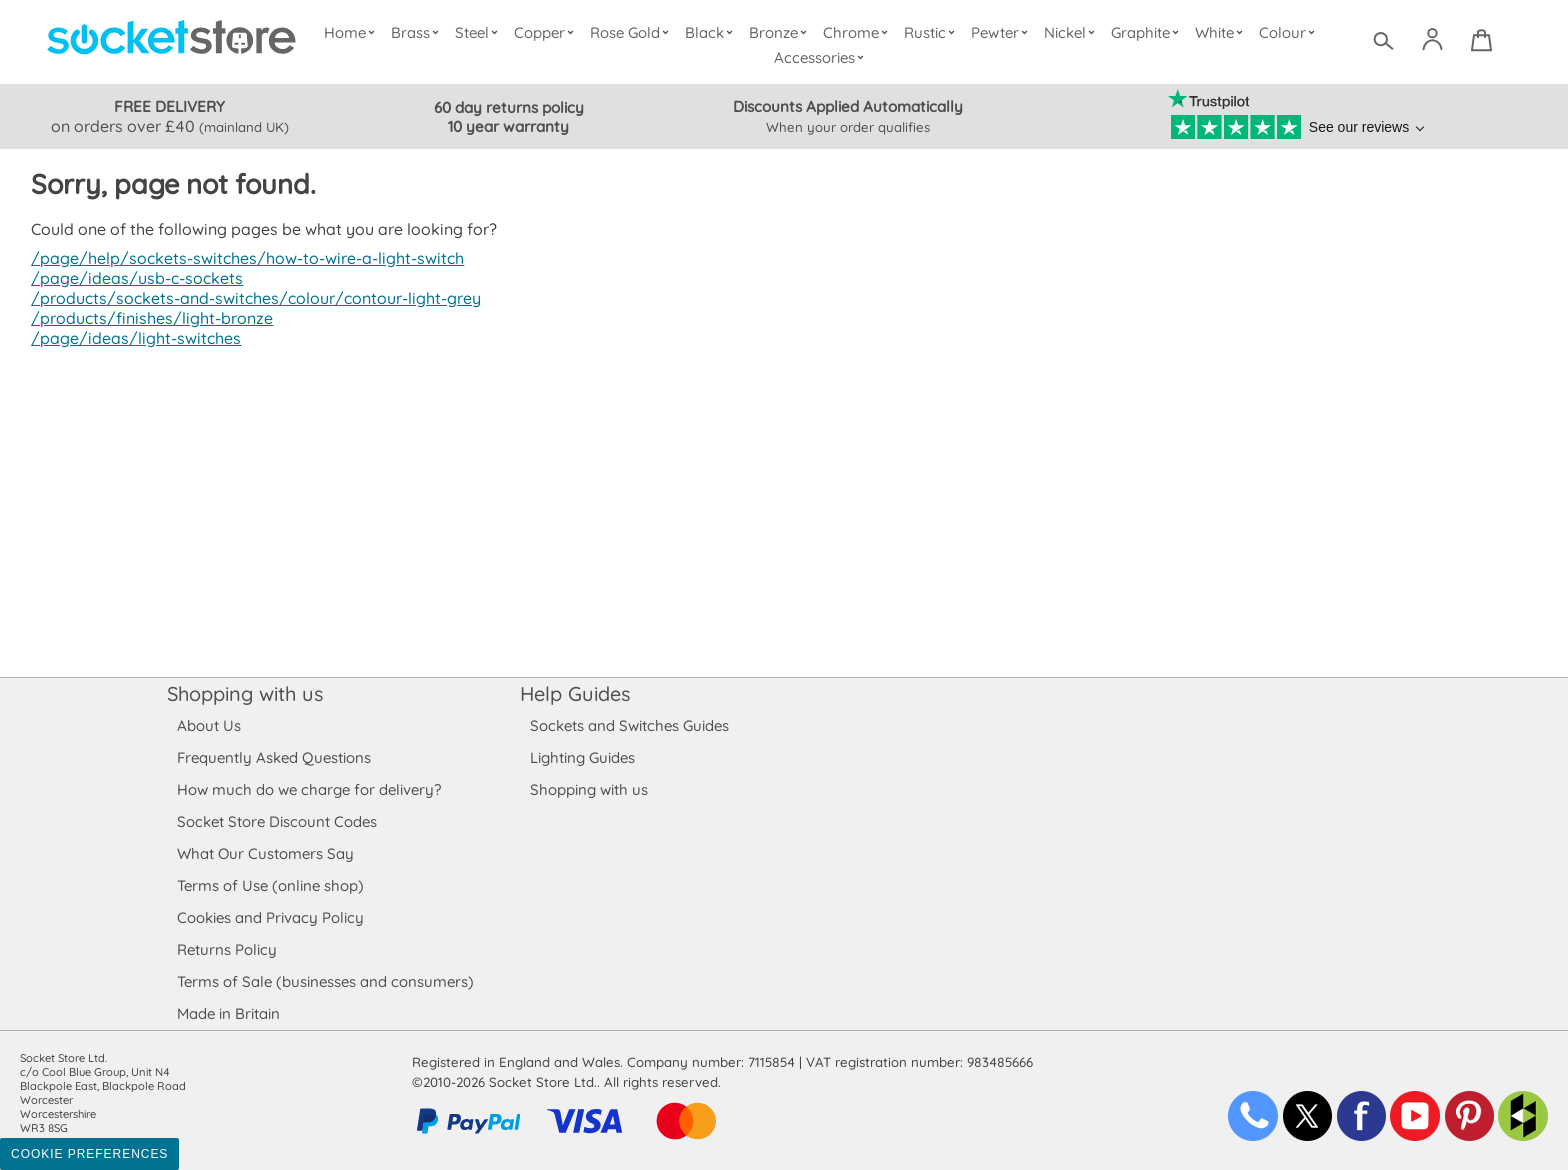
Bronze (781, 32)
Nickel (1071, 32)
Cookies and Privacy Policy (270, 917)
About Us (208, 725)
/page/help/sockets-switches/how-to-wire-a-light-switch (242, 258)
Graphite (1147, 32)
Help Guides (575, 693)
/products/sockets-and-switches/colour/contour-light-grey (251, 298)
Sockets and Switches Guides (630, 725)
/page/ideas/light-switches (132, 338)
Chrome (858, 32)
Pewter (1002, 32)
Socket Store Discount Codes (276, 821)
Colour (1289, 32)
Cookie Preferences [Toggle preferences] (89, 1154)
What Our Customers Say (265, 853)
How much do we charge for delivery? (308, 789)
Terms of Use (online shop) (270, 885)
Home (353, 32)
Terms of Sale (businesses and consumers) (324, 981)
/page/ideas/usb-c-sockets (134, 278)
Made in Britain (229, 1013)
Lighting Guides (583, 757)
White (1221, 32)
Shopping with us (245, 693)
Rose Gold (634, 32)
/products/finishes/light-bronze (148, 318)
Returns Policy (226, 949)
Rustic (931, 32)
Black (713, 32)
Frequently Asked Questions (273, 757)
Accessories (822, 57)
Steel (480, 32)
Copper (548, 32)
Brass (419, 32)
